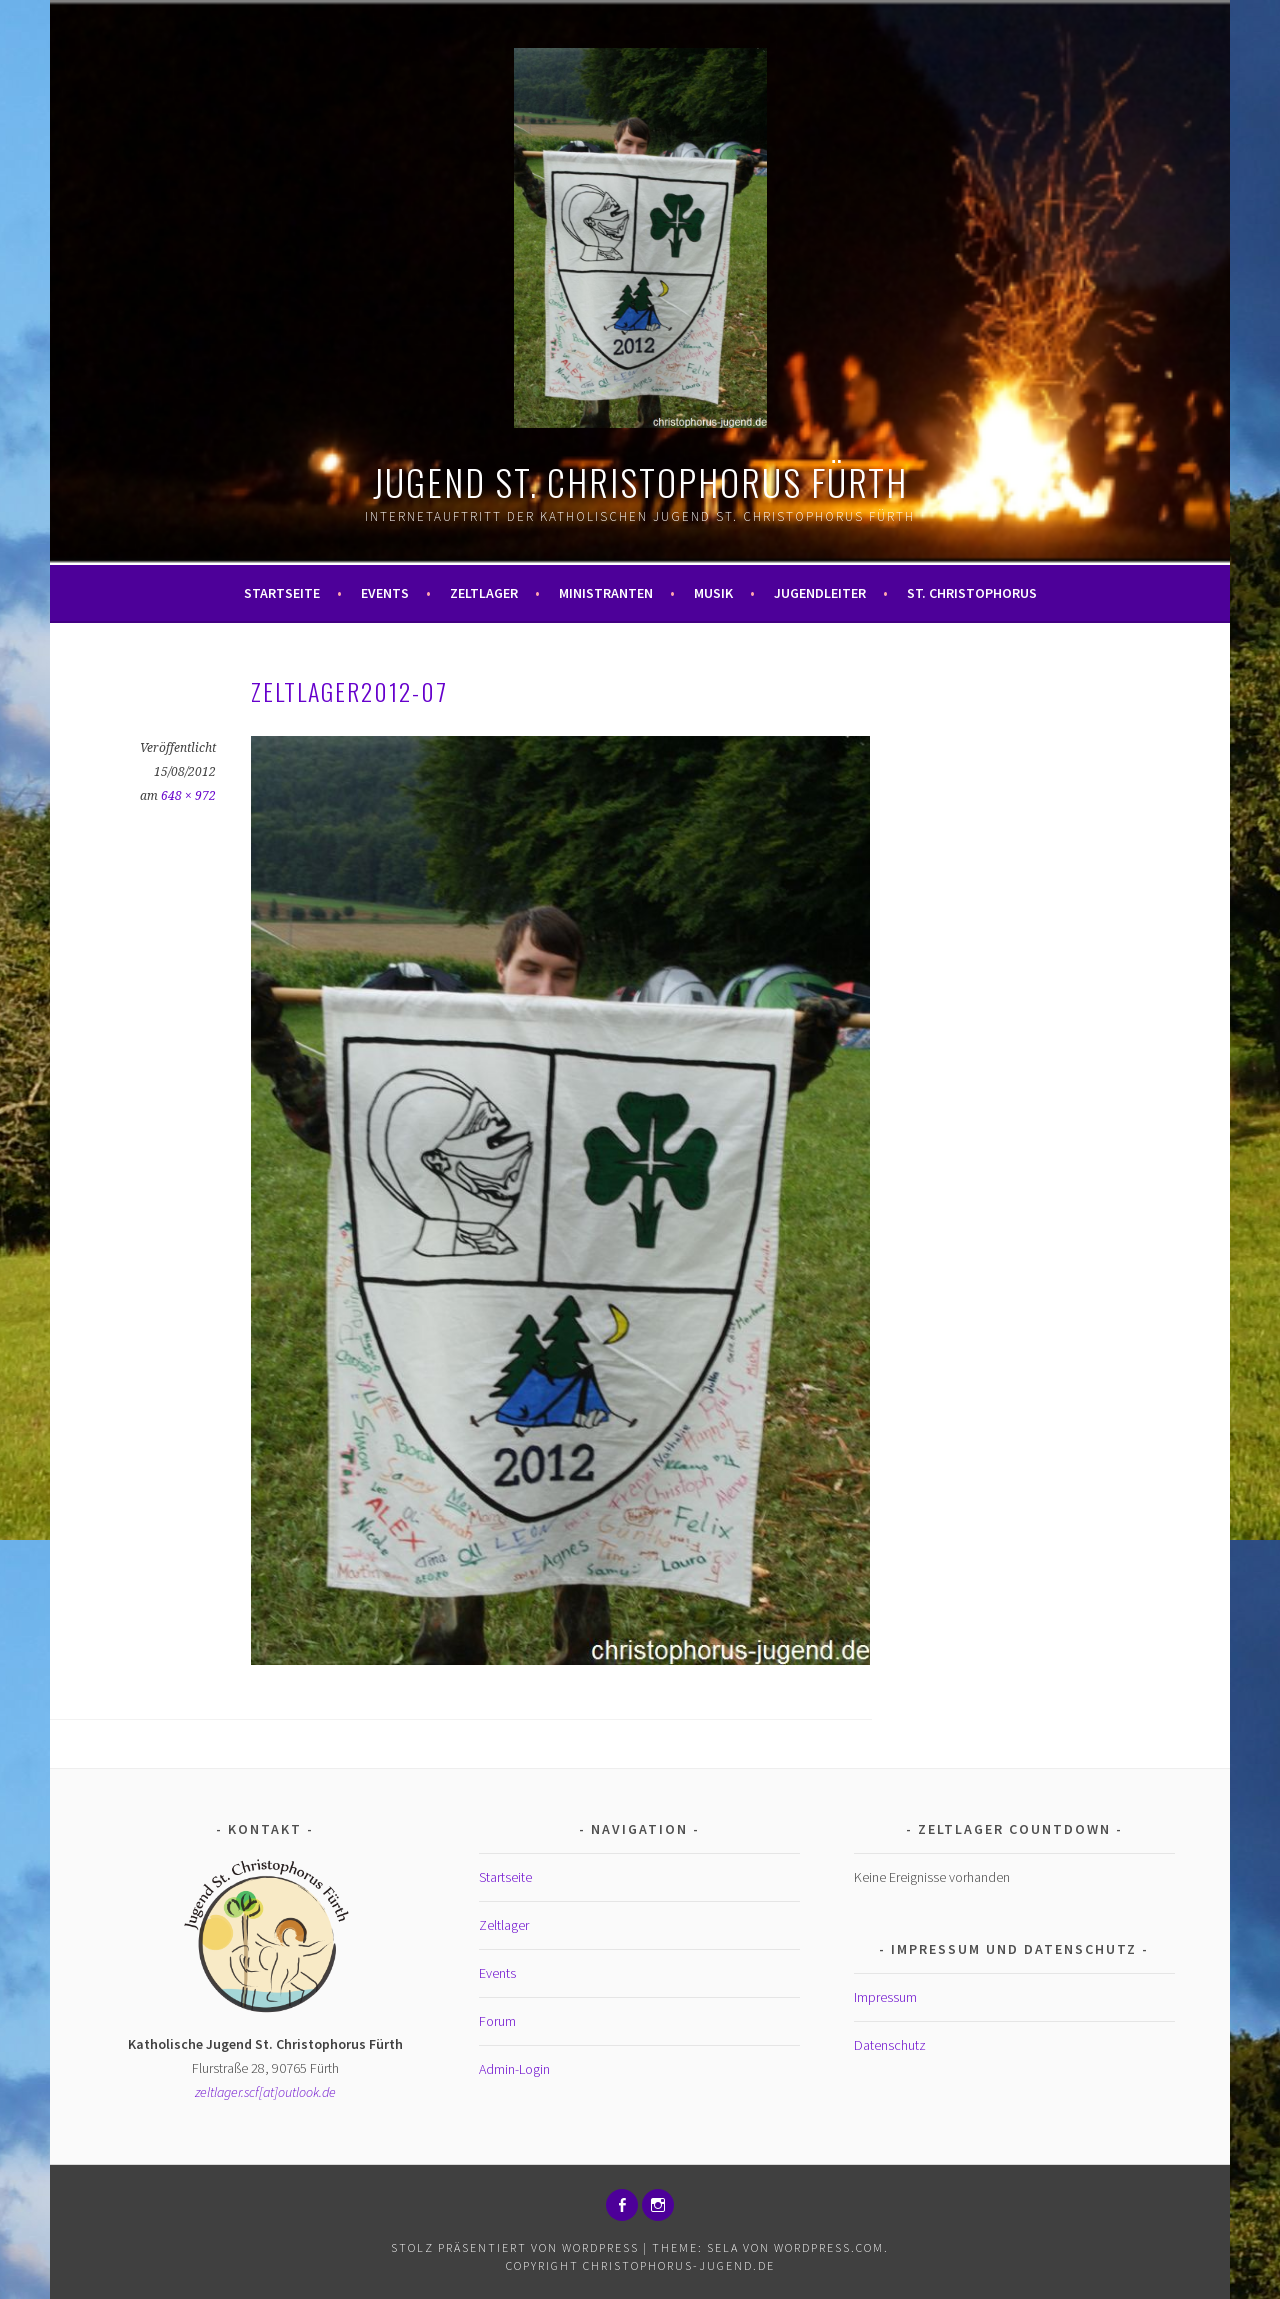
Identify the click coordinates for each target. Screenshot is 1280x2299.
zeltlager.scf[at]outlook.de (265, 2092)
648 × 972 (188, 796)
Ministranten (606, 593)
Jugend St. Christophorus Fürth (640, 481)
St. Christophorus (972, 593)
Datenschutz (890, 2045)
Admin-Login (514, 2069)
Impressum (885, 1997)
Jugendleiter (820, 593)
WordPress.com (829, 2247)
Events (385, 593)
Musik (713, 593)
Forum (497, 2021)
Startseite (282, 593)
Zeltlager (484, 593)
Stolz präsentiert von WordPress (515, 2247)
